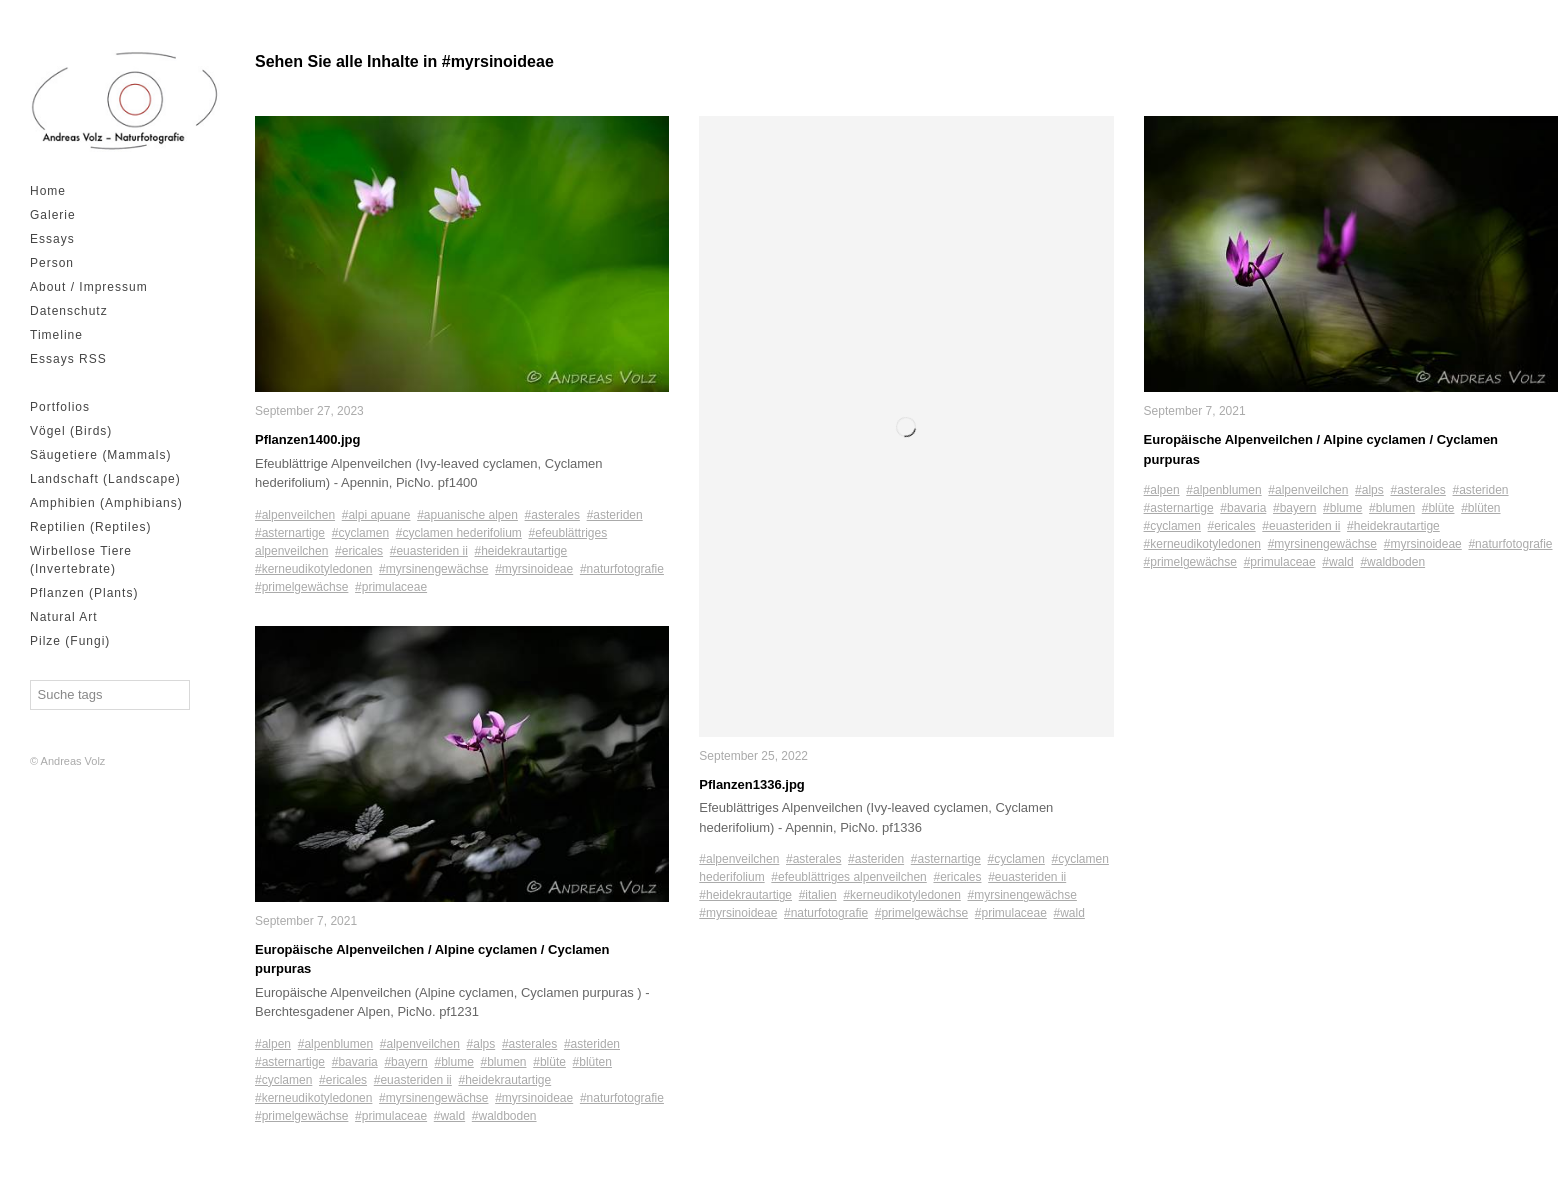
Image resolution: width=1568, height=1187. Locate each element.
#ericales (359, 550)
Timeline (56, 335)
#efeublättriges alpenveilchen (848, 877)
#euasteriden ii (429, 550)
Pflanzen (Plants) (84, 593)
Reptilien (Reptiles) (90, 527)
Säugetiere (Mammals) (100, 455)
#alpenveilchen (295, 514)
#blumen (504, 1061)
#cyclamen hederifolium (459, 532)
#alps (481, 1043)
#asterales (552, 514)
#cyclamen (360, 532)
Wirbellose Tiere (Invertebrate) (81, 560)
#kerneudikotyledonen (313, 568)
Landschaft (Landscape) (105, 479)
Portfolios (60, 407)
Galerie (53, 215)
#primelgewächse (301, 586)
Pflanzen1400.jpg (307, 439)
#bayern (405, 1061)
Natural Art (64, 617)
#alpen (273, 1043)
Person (52, 263)
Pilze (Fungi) (70, 641)
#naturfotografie (622, 568)
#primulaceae (391, 586)
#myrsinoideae (534, 568)
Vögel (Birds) (71, 431)
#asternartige (290, 532)
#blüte (549, 1061)
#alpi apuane (376, 514)
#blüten (592, 1061)
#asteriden (615, 514)
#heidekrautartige (521, 550)
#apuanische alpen (467, 514)
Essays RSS (68, 359)
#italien (818, 895)
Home (48, 191)
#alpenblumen (335, 1043)
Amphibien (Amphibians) (106, 503)
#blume (453, 1061)
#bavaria (355, 1061)
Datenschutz (69, 311)
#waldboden (504, 1115)
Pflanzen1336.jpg (751, 784)
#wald (449, 1115)
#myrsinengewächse (433, 568)
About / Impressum (89, 287)
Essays (52, 239)
